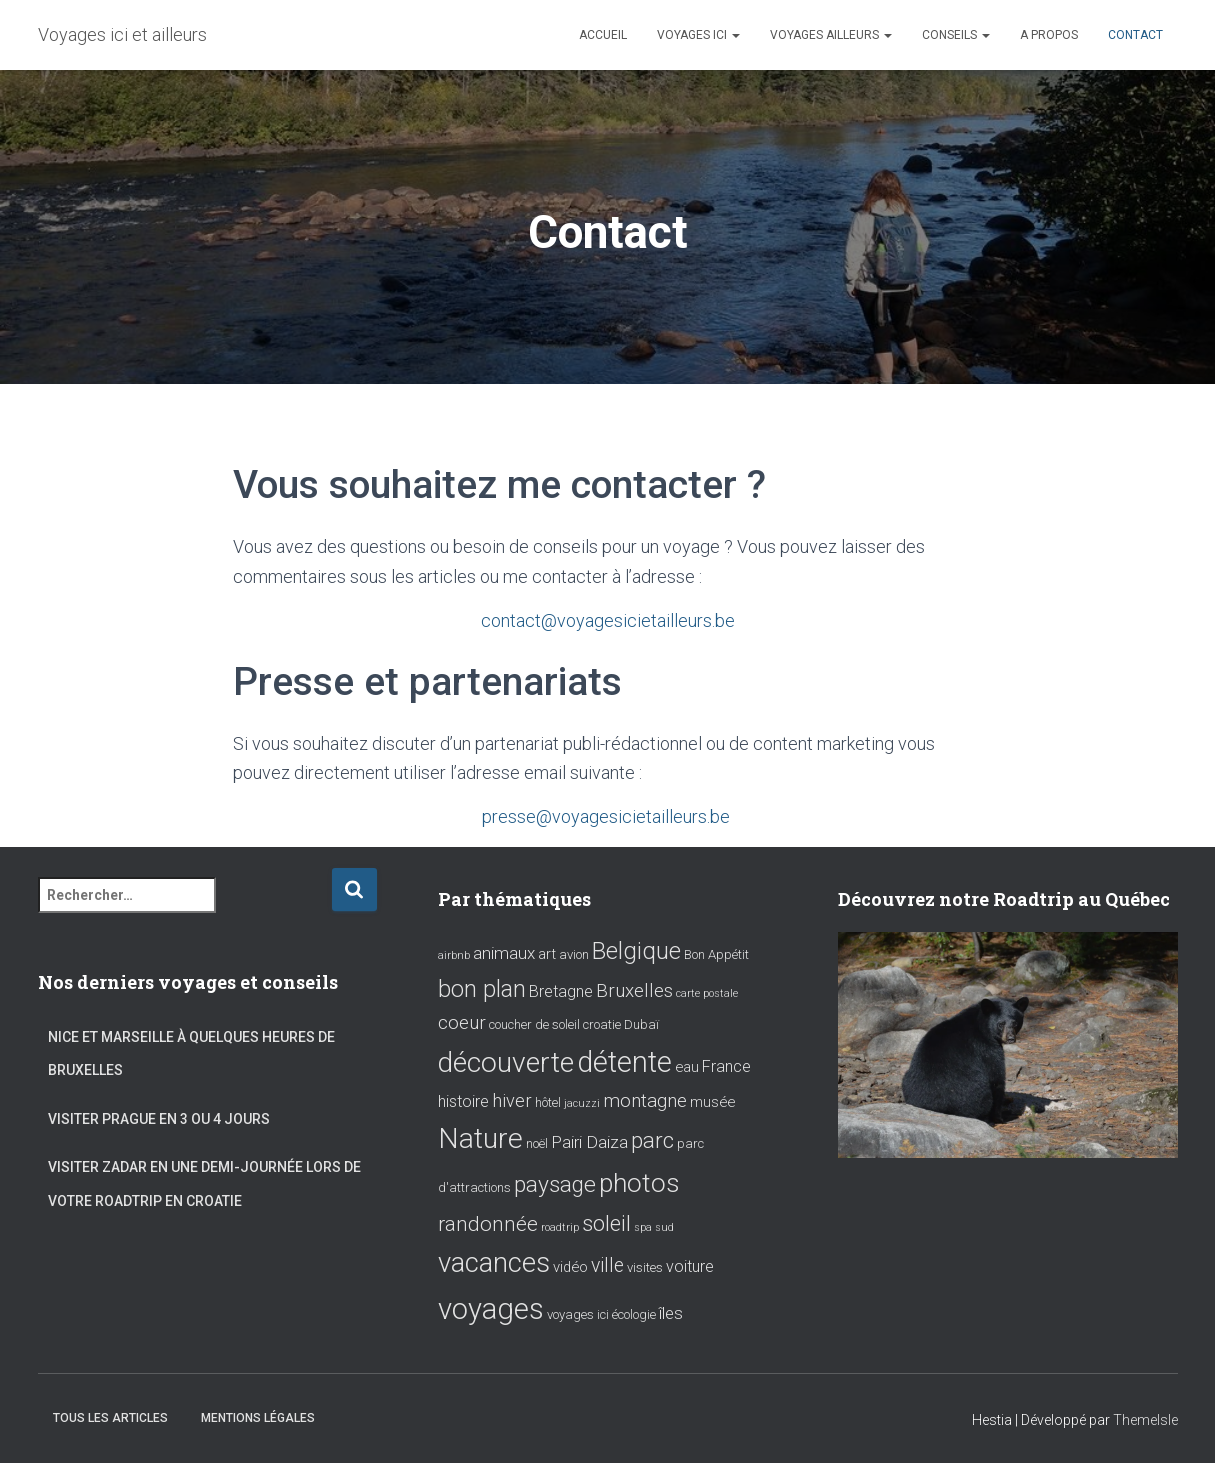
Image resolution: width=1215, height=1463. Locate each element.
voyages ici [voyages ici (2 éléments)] (578, 1312)
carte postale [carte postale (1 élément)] (707, 991)
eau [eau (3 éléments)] (687, 1065)
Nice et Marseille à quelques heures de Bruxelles (191, 1052)
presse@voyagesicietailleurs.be (608, 815)
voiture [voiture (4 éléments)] (690, 1265)
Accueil (603, 35)
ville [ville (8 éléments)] (607, 1264)
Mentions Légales (258, 1417)
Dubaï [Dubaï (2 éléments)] (641, 1023)
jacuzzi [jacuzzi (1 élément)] (582, 1101)
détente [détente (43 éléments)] (624, 1060)
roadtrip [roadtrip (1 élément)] (560, 1225)
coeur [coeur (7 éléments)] (462, 1022)
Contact (1135, 35)
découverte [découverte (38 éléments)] (506, 1060)
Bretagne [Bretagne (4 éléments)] (561, 989)
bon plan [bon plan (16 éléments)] (482, 987)
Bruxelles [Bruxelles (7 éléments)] (634, 989)
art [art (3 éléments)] (547, 952)
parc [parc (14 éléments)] (652, 1138)
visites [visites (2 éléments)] (645, 1266)
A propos (1049, 35)
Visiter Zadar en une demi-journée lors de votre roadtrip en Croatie (204, 1183)
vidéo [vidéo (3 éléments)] (570, 1266)
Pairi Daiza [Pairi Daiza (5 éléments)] (589, 1140)
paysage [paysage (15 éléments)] (555, 1182)
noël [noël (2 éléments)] (537, 1141)
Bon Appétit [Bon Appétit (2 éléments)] (716, 952)
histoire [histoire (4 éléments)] (463, 1099)
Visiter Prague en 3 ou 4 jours (159, 1117)
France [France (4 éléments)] (726, 1064)
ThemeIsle (1145, 1419)
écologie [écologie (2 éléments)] (634, 1312)
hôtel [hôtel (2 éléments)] (548, 1100)
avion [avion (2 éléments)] (574, 952)
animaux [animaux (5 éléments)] (504, 951)
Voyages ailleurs (831, 35)
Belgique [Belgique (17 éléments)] (636, 949)
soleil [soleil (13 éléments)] (606, 1221)
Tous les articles (110, 1417)
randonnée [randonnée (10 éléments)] (488, 1222)
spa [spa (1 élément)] (643, 1225)
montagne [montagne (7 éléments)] (645, 1099)
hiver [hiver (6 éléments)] (512, 1098)
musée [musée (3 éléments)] (712, 1100)
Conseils (956, 35)
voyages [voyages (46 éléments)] (491, 1307)
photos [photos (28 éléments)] (639, 1180)
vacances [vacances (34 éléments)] (494, 1261)
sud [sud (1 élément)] (664, 1225)
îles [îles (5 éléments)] (671, 1311)
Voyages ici (698, 35)
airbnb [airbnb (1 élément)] (454, 953)
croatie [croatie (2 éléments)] (602, 1023)
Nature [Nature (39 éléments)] (480, 1136)
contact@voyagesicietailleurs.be (608, 620)
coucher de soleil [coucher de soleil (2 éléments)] (534, 1023)
